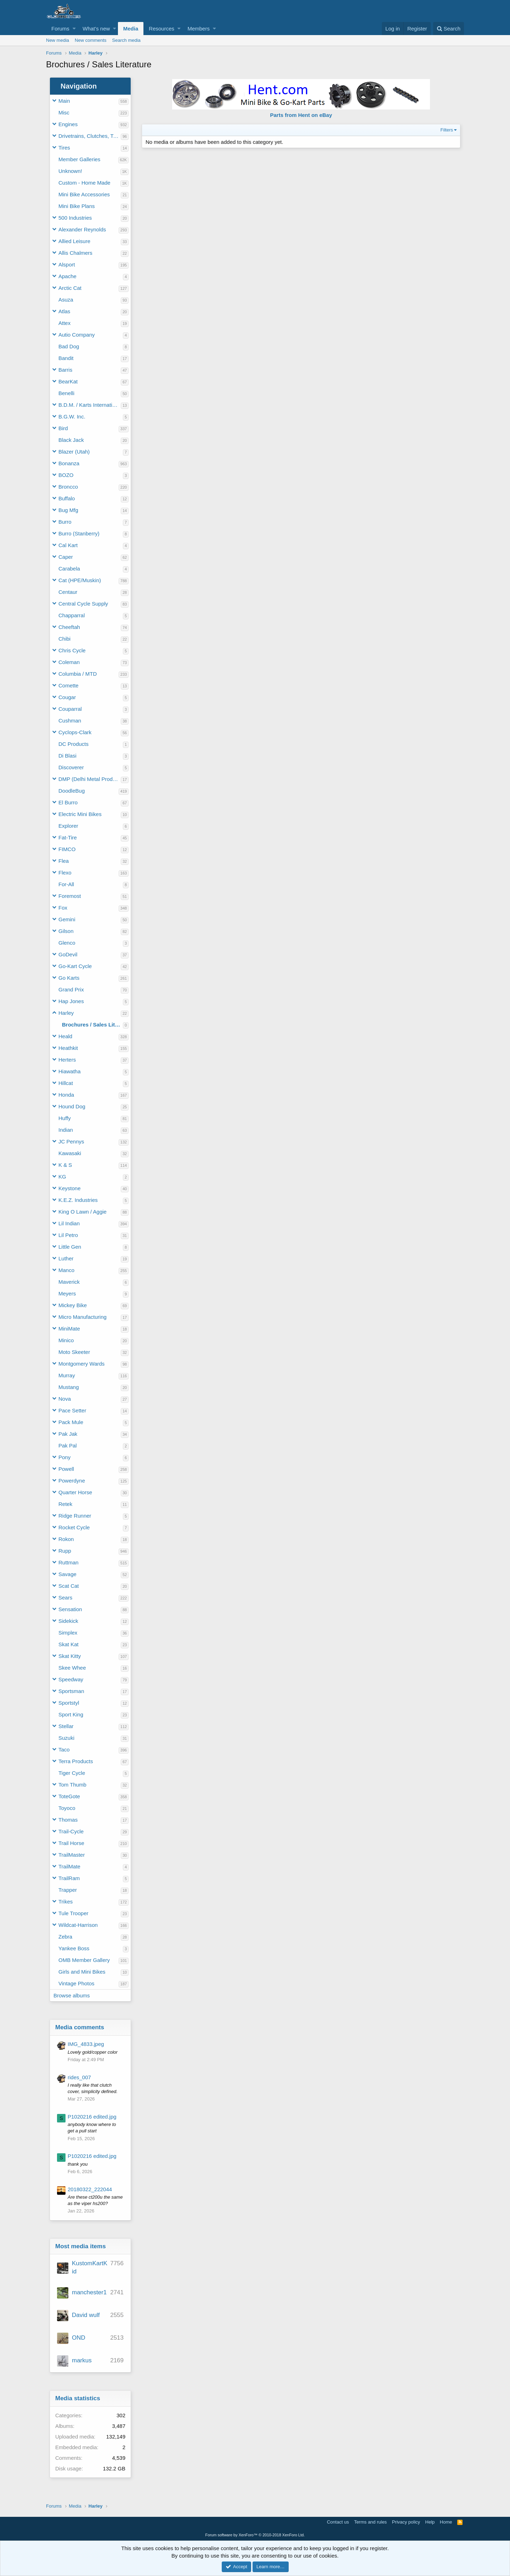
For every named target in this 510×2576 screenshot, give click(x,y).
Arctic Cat (69, 288)
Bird (63, 428)
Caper (65, 557)
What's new (96, 29)
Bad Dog (68, 346)
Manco (66, 1270)
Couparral (70, 709)
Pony (64, 1457)
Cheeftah (69, 627)
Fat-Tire (67, 837)
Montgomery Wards (81, 1364)
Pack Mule (70, 1422)
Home (446, 2522)
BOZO (66, 475)
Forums (60, 29)
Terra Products (75, 1761)
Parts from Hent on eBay (301, 115)
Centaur (67, 592)
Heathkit (68, 1048)
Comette (68, 685)
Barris (65, 370)
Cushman (69, 721)
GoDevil (67, 954)
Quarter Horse (75, 1492)
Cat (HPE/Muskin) (79, 580)
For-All (66, 884)
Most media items (80, 2246)
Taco (64, 1750)
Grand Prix (71, 989)
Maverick (69, 1282)
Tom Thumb (72, 1785)
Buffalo (66, 498)
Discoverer (71, 767)
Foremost (69, 896)
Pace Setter (72, 1410)
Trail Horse (71, 1843)
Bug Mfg (68, 510)
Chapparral (71, 615)
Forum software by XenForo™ (255, 2535)
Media (130, 29)
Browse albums (71, 1995)
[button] (74, 28)
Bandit (66, 358)
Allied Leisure (74, 241)
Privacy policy (406, 2522)
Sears (65, 1597)
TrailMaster (71, 1855)
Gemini (66, 919)
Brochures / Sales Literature (92, 1025)
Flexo (65, 873)
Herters (67, 1060)
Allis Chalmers (75, 253)
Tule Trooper (73, 1913)
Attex (64, 323)
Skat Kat (68, 1644)
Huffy (64, 1118)
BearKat (68, 381)
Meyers (67, 1293)
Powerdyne (71, 1481)
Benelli (66, 393)
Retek (65, 1504)
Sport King (70, 1714)
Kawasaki (69, 1153)
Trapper (67, 1890)
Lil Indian (69, 1223)
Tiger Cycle (71, 1773)
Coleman (69, 662)
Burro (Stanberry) (79, 533)
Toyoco (66, 1808)
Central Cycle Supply (83, 604)
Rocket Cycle (74, 1527)
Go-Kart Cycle (75, 966)
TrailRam (69, 1878)
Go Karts (68, 978)
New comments (91, 40)
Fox (62, 908)
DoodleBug (71, 791)
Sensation (70, 1609)
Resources (161, 29)
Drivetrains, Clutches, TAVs (89, 136)
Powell (66, 1469)
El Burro (68, 802)
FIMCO (66, 849)
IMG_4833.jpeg (86, 2044)
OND (78, 2337)
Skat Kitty (69, 1656)
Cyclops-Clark (74, 732)
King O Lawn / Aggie (82, 1212)
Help (430, 2522)
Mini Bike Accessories (84, 194)
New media (57, 40)
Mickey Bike (72, 1305)
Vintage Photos (76, 1983)
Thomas (68, 1820)
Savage (67, 1574)
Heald (65, 1036)
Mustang (68, 1387)
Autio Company (76, 335)
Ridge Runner (74, 1516)
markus (82, 2360)
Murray (66, 1375)
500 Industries (75, 218)
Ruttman (68, 1562)
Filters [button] (447, 130)
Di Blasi (67, 756)
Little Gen (69, 1247)
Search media (126, 40)
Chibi (64, 639)
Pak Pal (67, 1445)
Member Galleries (79, 159)
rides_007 (79, 2077)
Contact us (338, 2522)
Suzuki (66, 1738)
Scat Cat (68, 1586)
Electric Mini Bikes (80, 814)
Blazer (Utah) (74, 452)
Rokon (66, 1539)
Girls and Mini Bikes (82, 1972)
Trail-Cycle (71, 1831)
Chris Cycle (72, 650)
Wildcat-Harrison (78, 1925)
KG (62, 1177)
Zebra (65, 1937)
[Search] (448, 28)
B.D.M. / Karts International (89, 405)
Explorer (68, 826)
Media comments (79, 2027)
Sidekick (68, 1621)
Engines (68, 124)
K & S (65, 1165)
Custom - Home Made (84, 183)
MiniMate (69, 1329)
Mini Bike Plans (76, 206)
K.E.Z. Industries (78, 1200)
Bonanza (68, 463)
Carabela (69, 569)
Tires (64, 148)
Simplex (67, 1633)
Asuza (65, 300)
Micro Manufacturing (82, 1317)
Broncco (68, 487)
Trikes (65, 1902)
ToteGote (69, 1796)
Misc (63, 112)
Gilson (66, 931)
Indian (65, 1130)
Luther (66, 1258)
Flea (63, 861)
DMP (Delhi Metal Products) (89, 779)
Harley (66, 1013)
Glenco (66, 943)
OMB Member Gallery (84, 1960)
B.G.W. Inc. (71, 417)
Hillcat (65, 1083)
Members (198, 29)
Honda (66, 1095)
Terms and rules (370, 2522)
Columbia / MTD (77, 674)
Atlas (64, 311)
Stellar (66, 1726)
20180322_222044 (90, 2189)
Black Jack (71, 440)
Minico (66, 1340)
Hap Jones (71, 1001)
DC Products (73, 744)
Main (64, 101)
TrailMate (69, 1866)
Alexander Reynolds (82, 229)
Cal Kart (68, 545)
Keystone (69, 1188)
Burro (65, 522)
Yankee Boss (73, 1948)
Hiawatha (69, 1071)
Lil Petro (68, 1235)
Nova (64, 1399)
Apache (67, 276)
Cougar (67, 697)
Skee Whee (72, 1668)
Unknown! (70, 171)
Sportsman (71, 1691)
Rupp (64, 1551)
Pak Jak (67, 1434)
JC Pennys (71, 1141)
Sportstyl (68, 1703)
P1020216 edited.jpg (92, 2117)
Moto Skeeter (74, 1352)
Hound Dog (71, 1106)
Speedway (70, 1679)
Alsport (66, 264)
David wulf (86, 2315)
